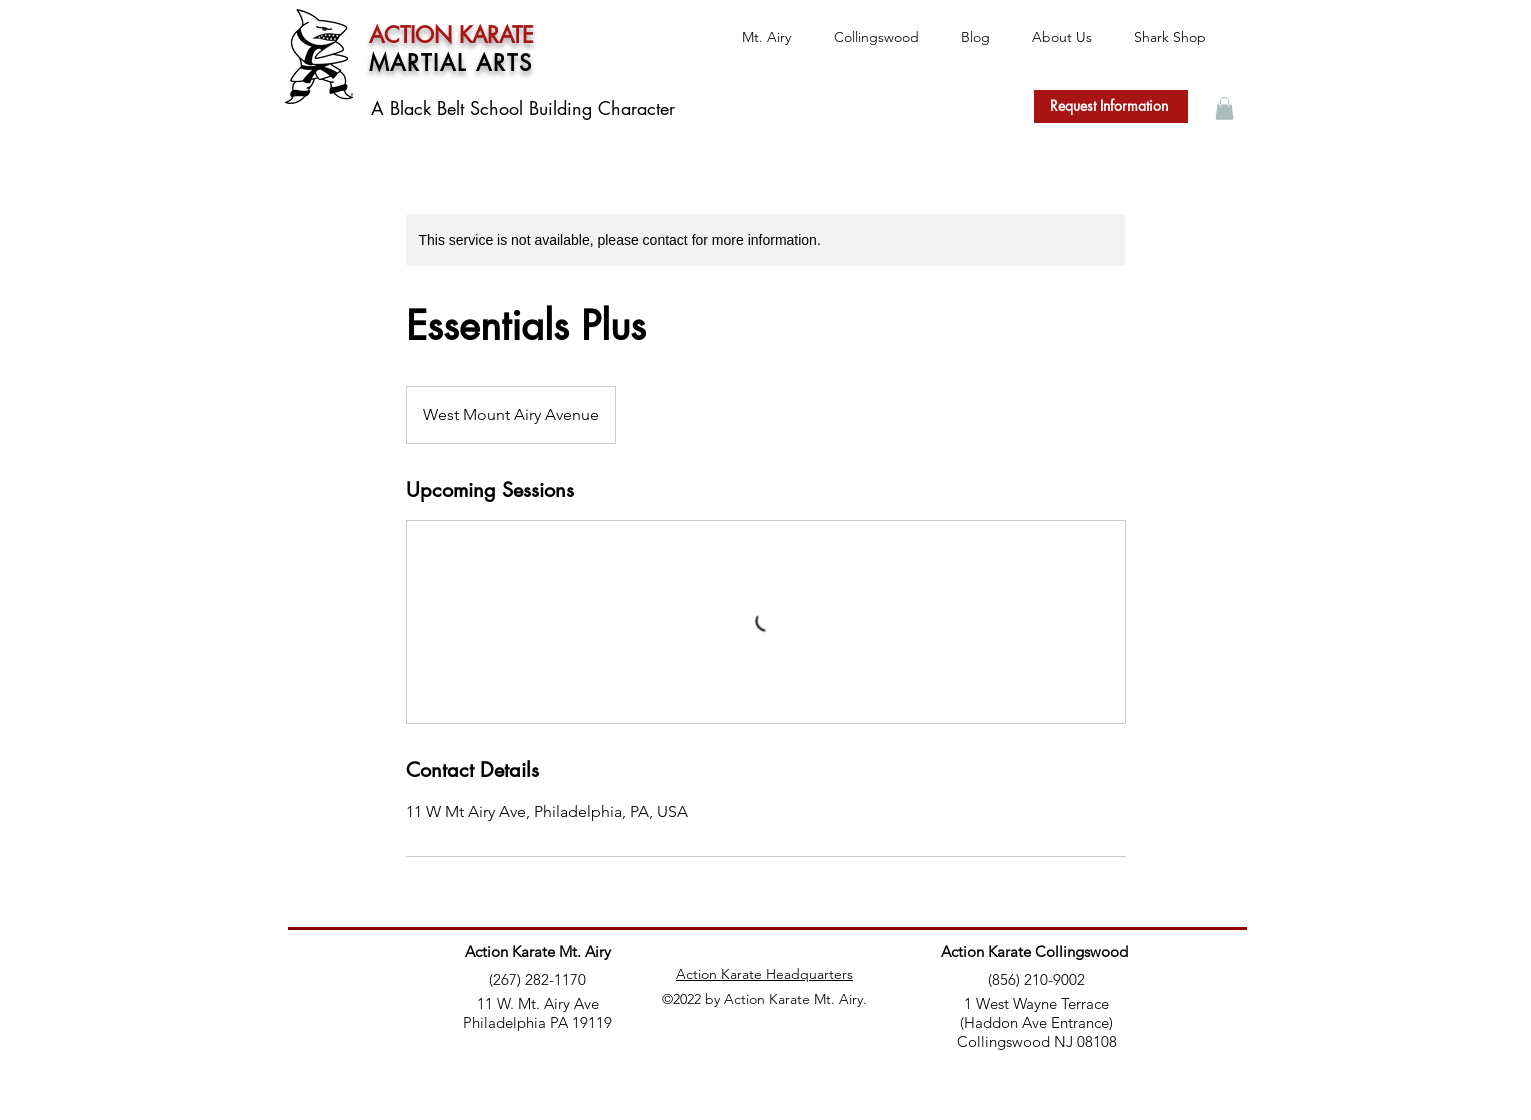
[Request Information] (1111, 106)
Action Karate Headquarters (764, 974)
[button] (1224, 108)
